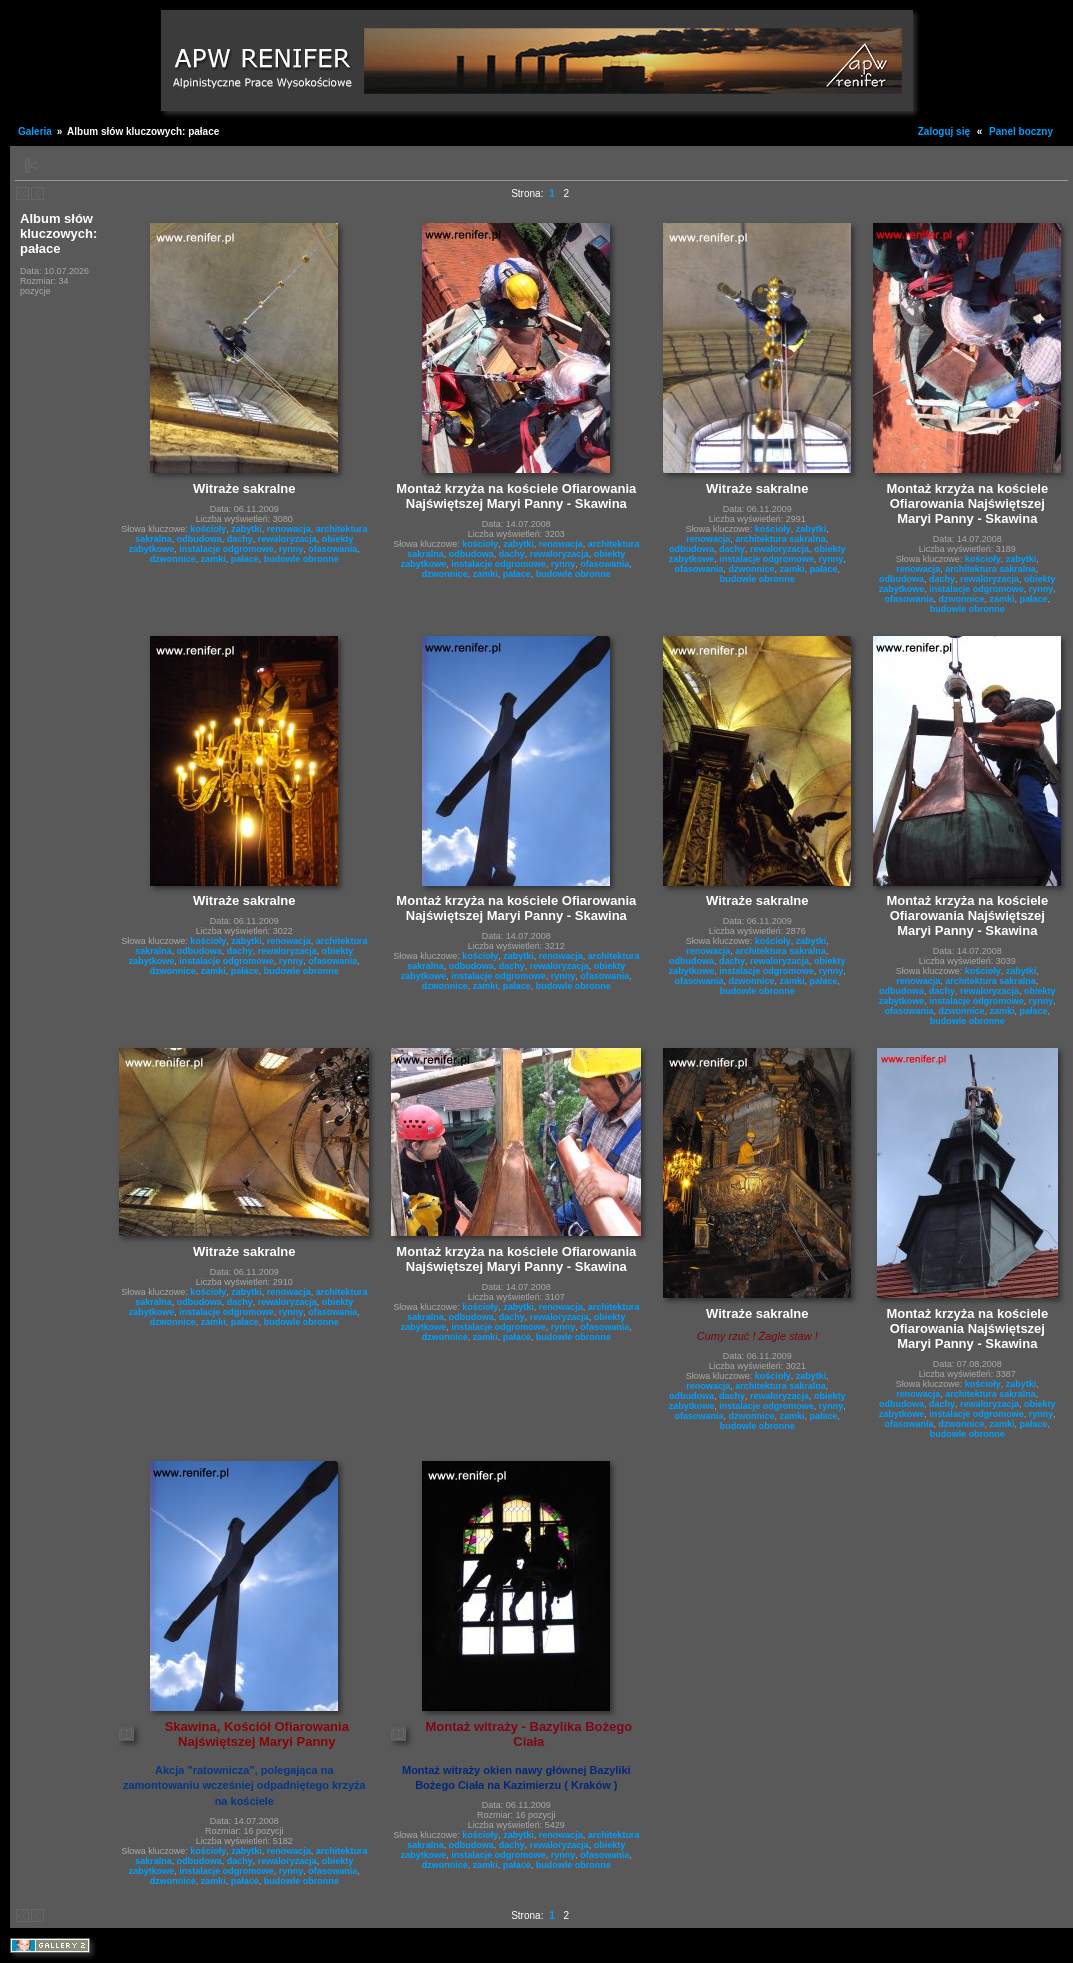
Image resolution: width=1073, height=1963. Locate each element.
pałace (245, 559)
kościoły (208, 529)
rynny (291, 549)
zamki (213, 559)
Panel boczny (1021, 131)
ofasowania (332, 549)
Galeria (35, 131)
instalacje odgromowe (226, 549)
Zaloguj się (944, 131)
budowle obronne (301, 559)
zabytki (246, 529)
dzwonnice (173, 559)
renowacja (289, 529)
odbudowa (199, 539)
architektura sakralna (780, 539)
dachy (240, 539)
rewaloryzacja (287, 539)
